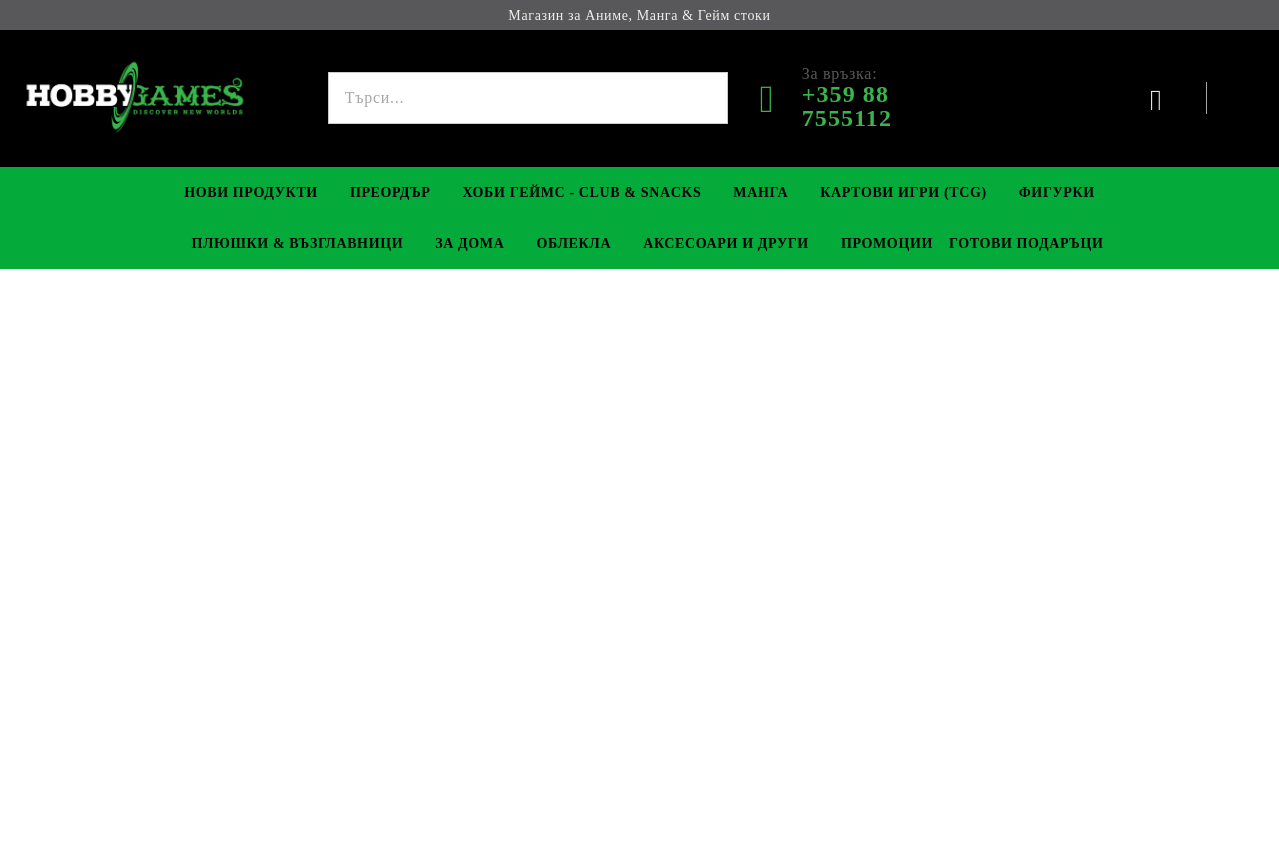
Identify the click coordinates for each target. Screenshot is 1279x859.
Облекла (573, 243)
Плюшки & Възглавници (298, 243)
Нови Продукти (251, 192)
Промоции (887, 243)
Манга (760, 192)
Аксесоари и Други (726, 243)
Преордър (390, 192)
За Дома (469, 243)
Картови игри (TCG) (903, 192)
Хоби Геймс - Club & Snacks (582, 192)
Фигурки (1057, 192)
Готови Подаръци (1026, 243)
